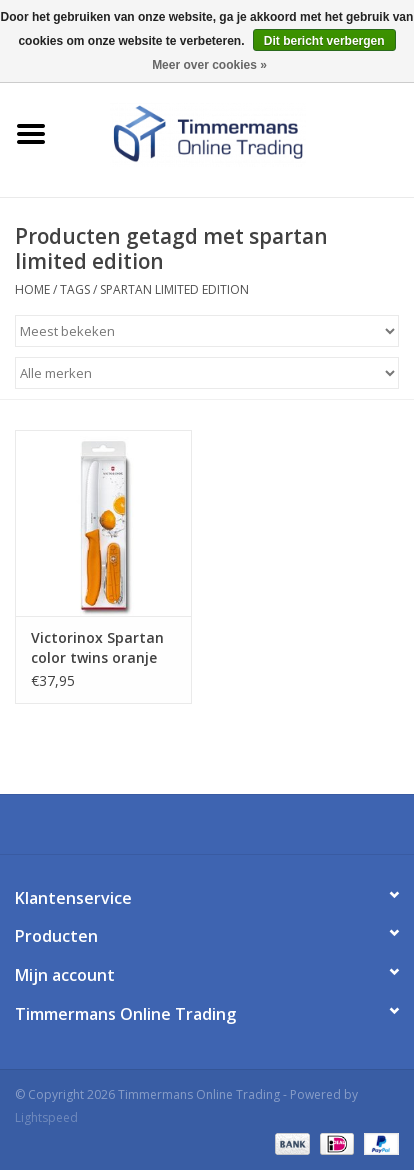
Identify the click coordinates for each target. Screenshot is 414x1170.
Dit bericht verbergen (324, 41)
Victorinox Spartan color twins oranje (97, 647)
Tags (75, 289)
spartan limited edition (174, 289)
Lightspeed (46, 1117)
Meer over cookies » (209, 65)
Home (32, 289)
